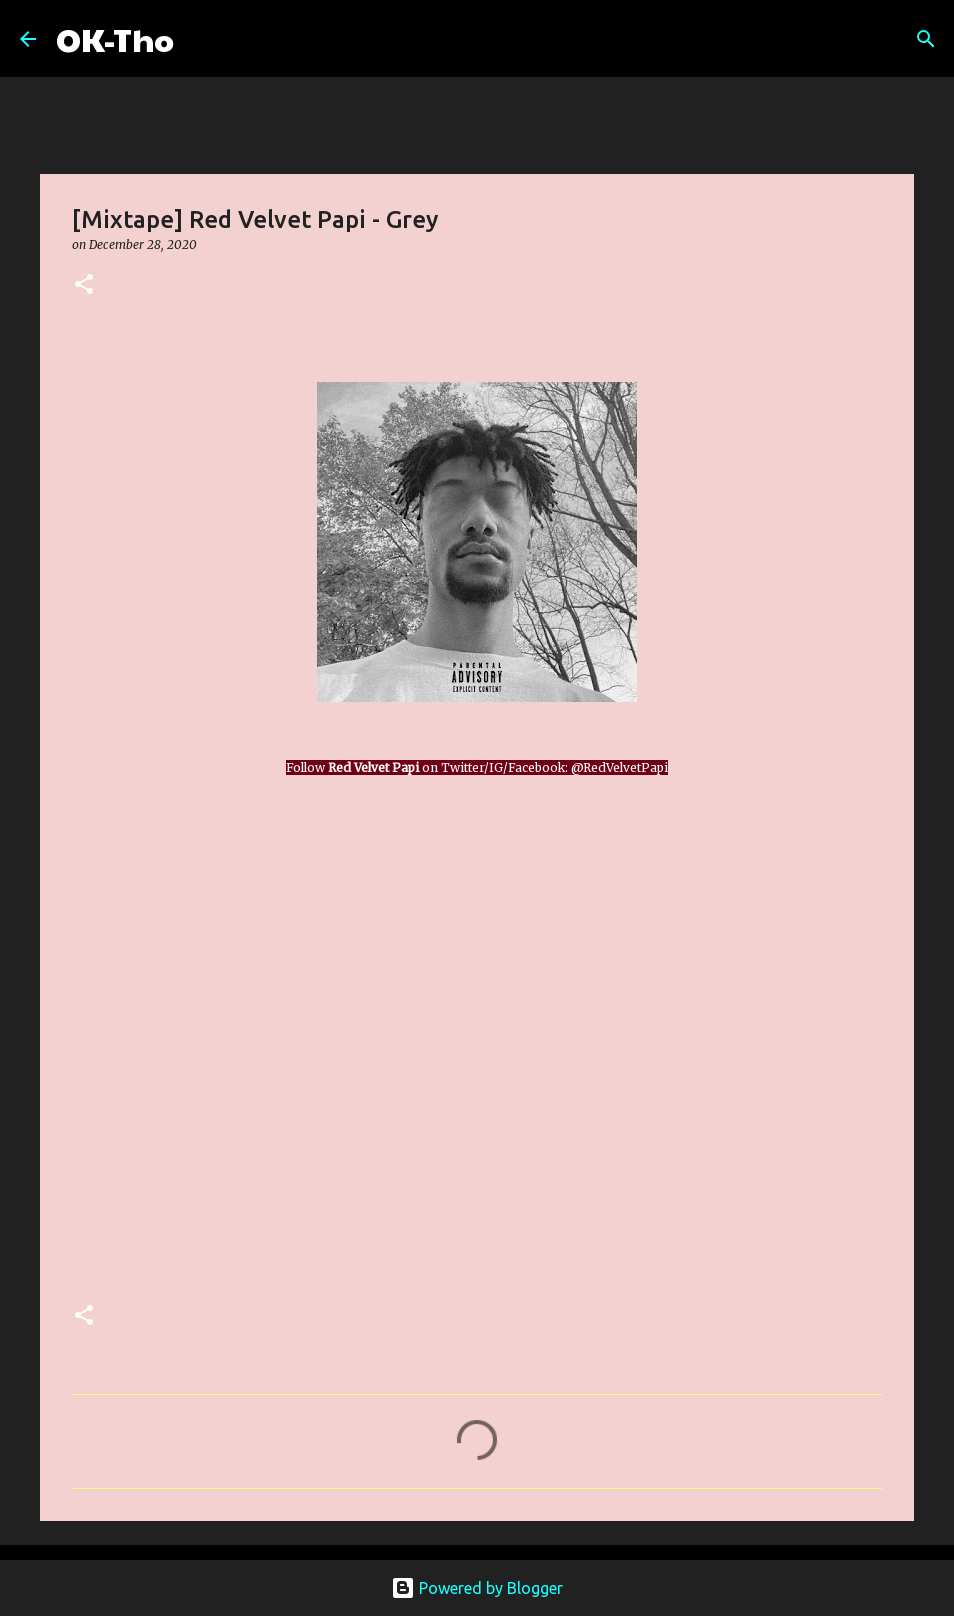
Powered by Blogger (477, 1588)
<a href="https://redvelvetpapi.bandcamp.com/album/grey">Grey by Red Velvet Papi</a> (247, 1036)
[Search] (202, 39)
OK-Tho (115, 38)
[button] (84, 285)
